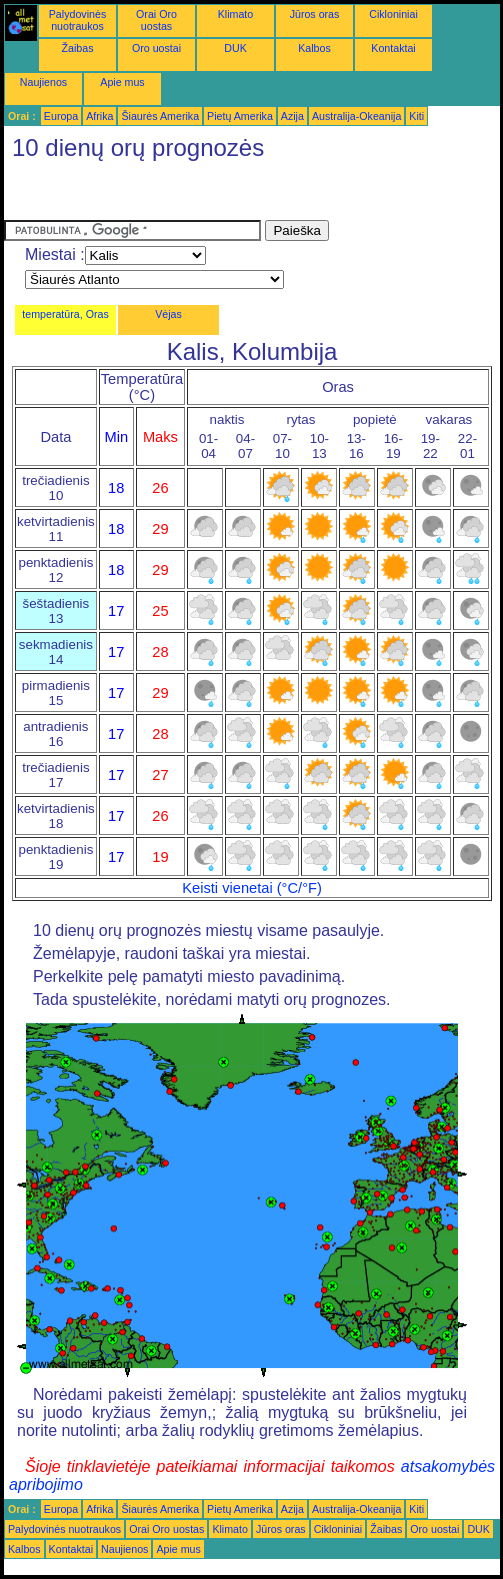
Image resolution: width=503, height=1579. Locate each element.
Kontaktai (393, 48)
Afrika (99, 116)
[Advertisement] (164, 195)
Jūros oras (315, 14)
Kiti (416, 116)
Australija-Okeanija (356, 116)
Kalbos (314, 48)
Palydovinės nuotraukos (77, 20)
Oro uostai (156, 48)
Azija (292, 116)
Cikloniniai (393, 14)
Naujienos (43, 82)
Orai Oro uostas (156, 20)
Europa (61, 116)
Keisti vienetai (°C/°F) (252, 888)
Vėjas (168, 314)
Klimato (236, 14)
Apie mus (122, 82)
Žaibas (78, 48)
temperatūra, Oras (65, 314)
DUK (235, 48)
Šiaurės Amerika (160, 116)
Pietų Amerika (240, 116)
